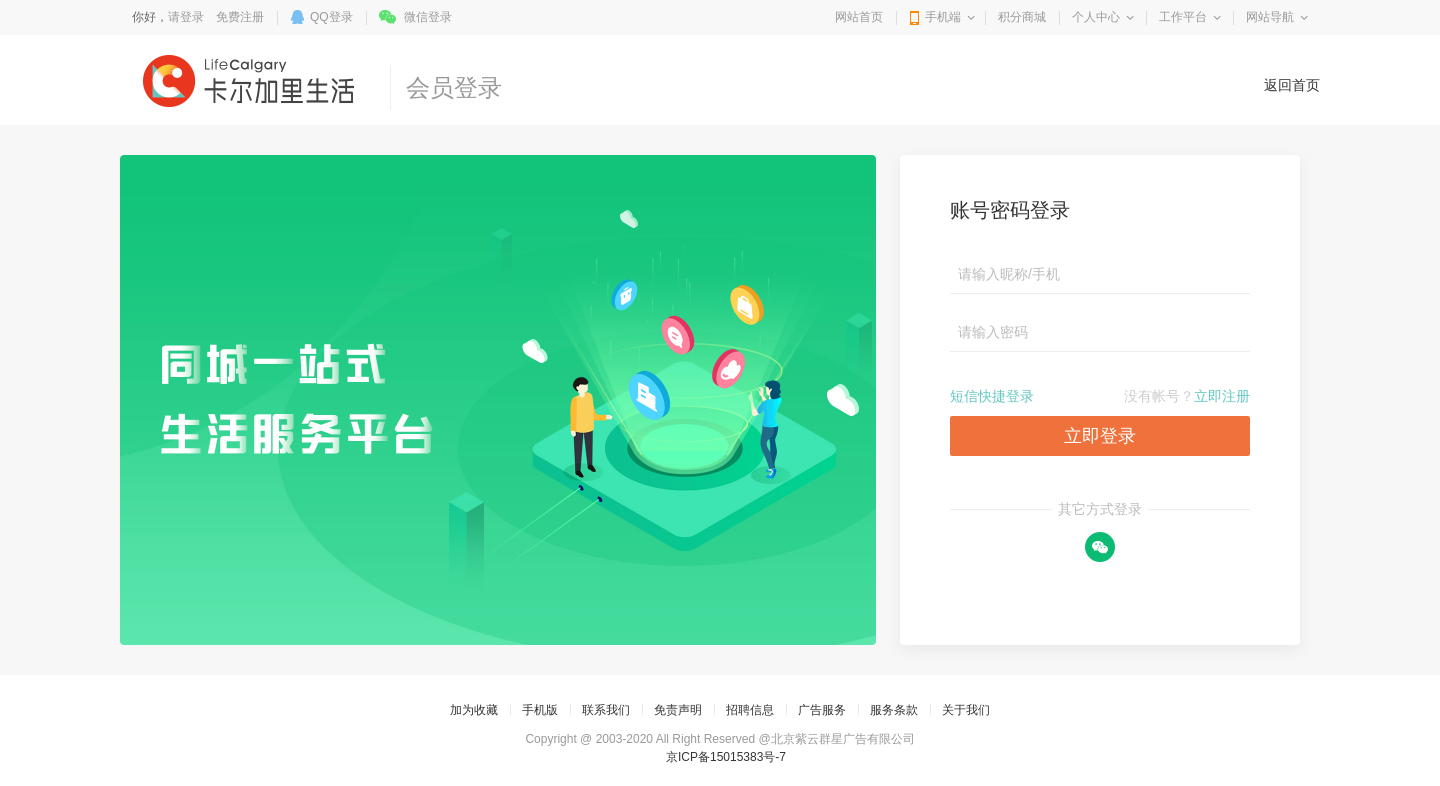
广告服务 (822, 710)
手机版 (540, 710)
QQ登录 (331, 17)
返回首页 (1292, 85)
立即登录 (1100, 436)
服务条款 (894, 710)
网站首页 (859, 17)
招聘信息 (750, 710)
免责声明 (678, 710)
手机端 (943, 17)
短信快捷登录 (992, 396)
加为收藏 (474, 710)
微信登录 (428, 17)
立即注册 (1222, 396)
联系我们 (606, 710)
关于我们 (966, 710)
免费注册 (240, 17)
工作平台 (1183, 17)
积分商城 (1022, 17)
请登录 (186, 17)
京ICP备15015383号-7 (726, 757)
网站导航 (1270, 17)
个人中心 (1096, 17)
